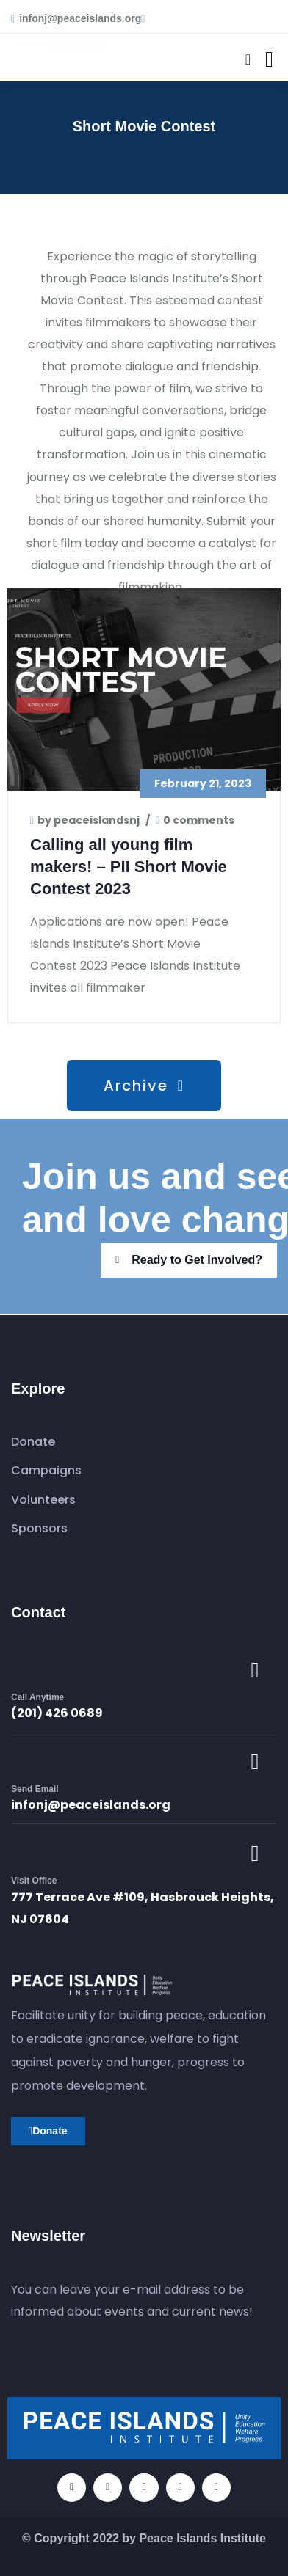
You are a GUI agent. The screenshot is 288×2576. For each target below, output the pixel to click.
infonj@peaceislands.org (90, 1804)
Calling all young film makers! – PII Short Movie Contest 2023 (128, 866)
